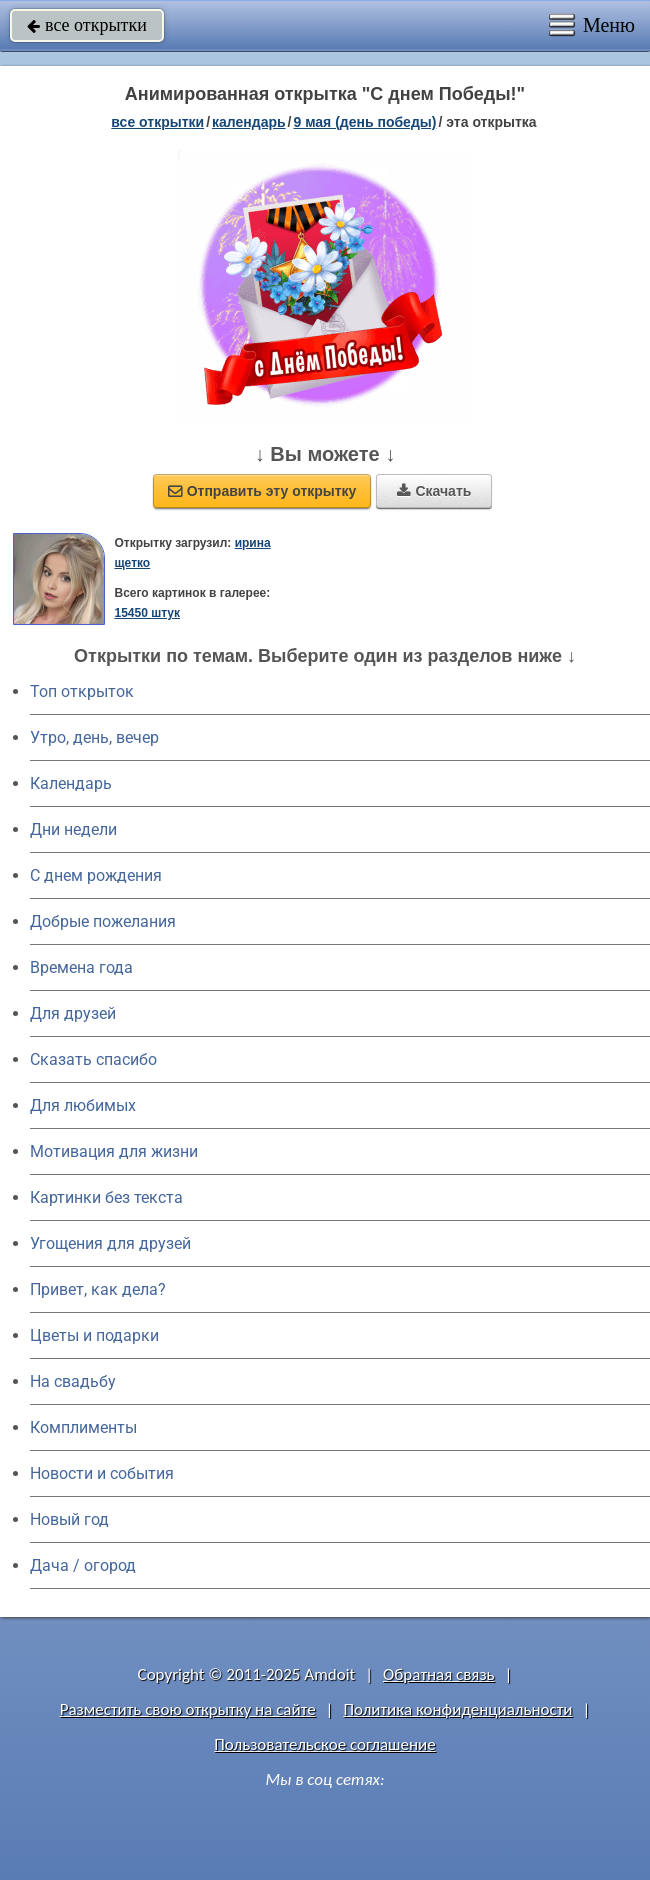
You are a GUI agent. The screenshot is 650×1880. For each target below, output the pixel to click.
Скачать (434, 491)
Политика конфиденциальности (457, 1709)
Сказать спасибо (93, 1059)
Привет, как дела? (98, 1289)
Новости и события (102, 1473)
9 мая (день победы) (364, 122)
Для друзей (73, 1013)
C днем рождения (96, 875)
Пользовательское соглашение (324, 1744)
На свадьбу (73, 1381)
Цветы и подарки (94, 1335)
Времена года (81, 967)
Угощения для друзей (110, 1243)
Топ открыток (82, 691)
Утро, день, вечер (94, 737)
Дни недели (73, 829)
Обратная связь (439, 1674)
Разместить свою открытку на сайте (188, 1709)
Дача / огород (83, 1565)
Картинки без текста (106, 1197)
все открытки (87, 25)
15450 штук (147, 613)
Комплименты (83, 1427)
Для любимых (83, 1105)
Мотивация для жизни (114, 1151)
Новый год (69, 1519)
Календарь (249, 122)
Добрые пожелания (103, 921)
